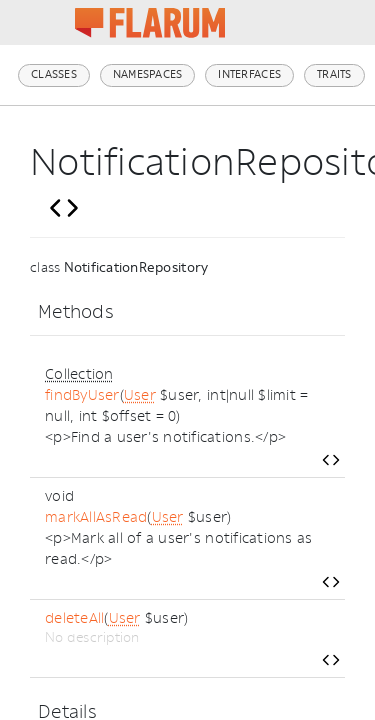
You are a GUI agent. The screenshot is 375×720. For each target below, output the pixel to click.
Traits (334, 74)
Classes (54, 74)
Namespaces (148, 74)
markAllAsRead (96, 517)
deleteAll (74, 618)
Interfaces (249, 74)
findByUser (82, 395)
